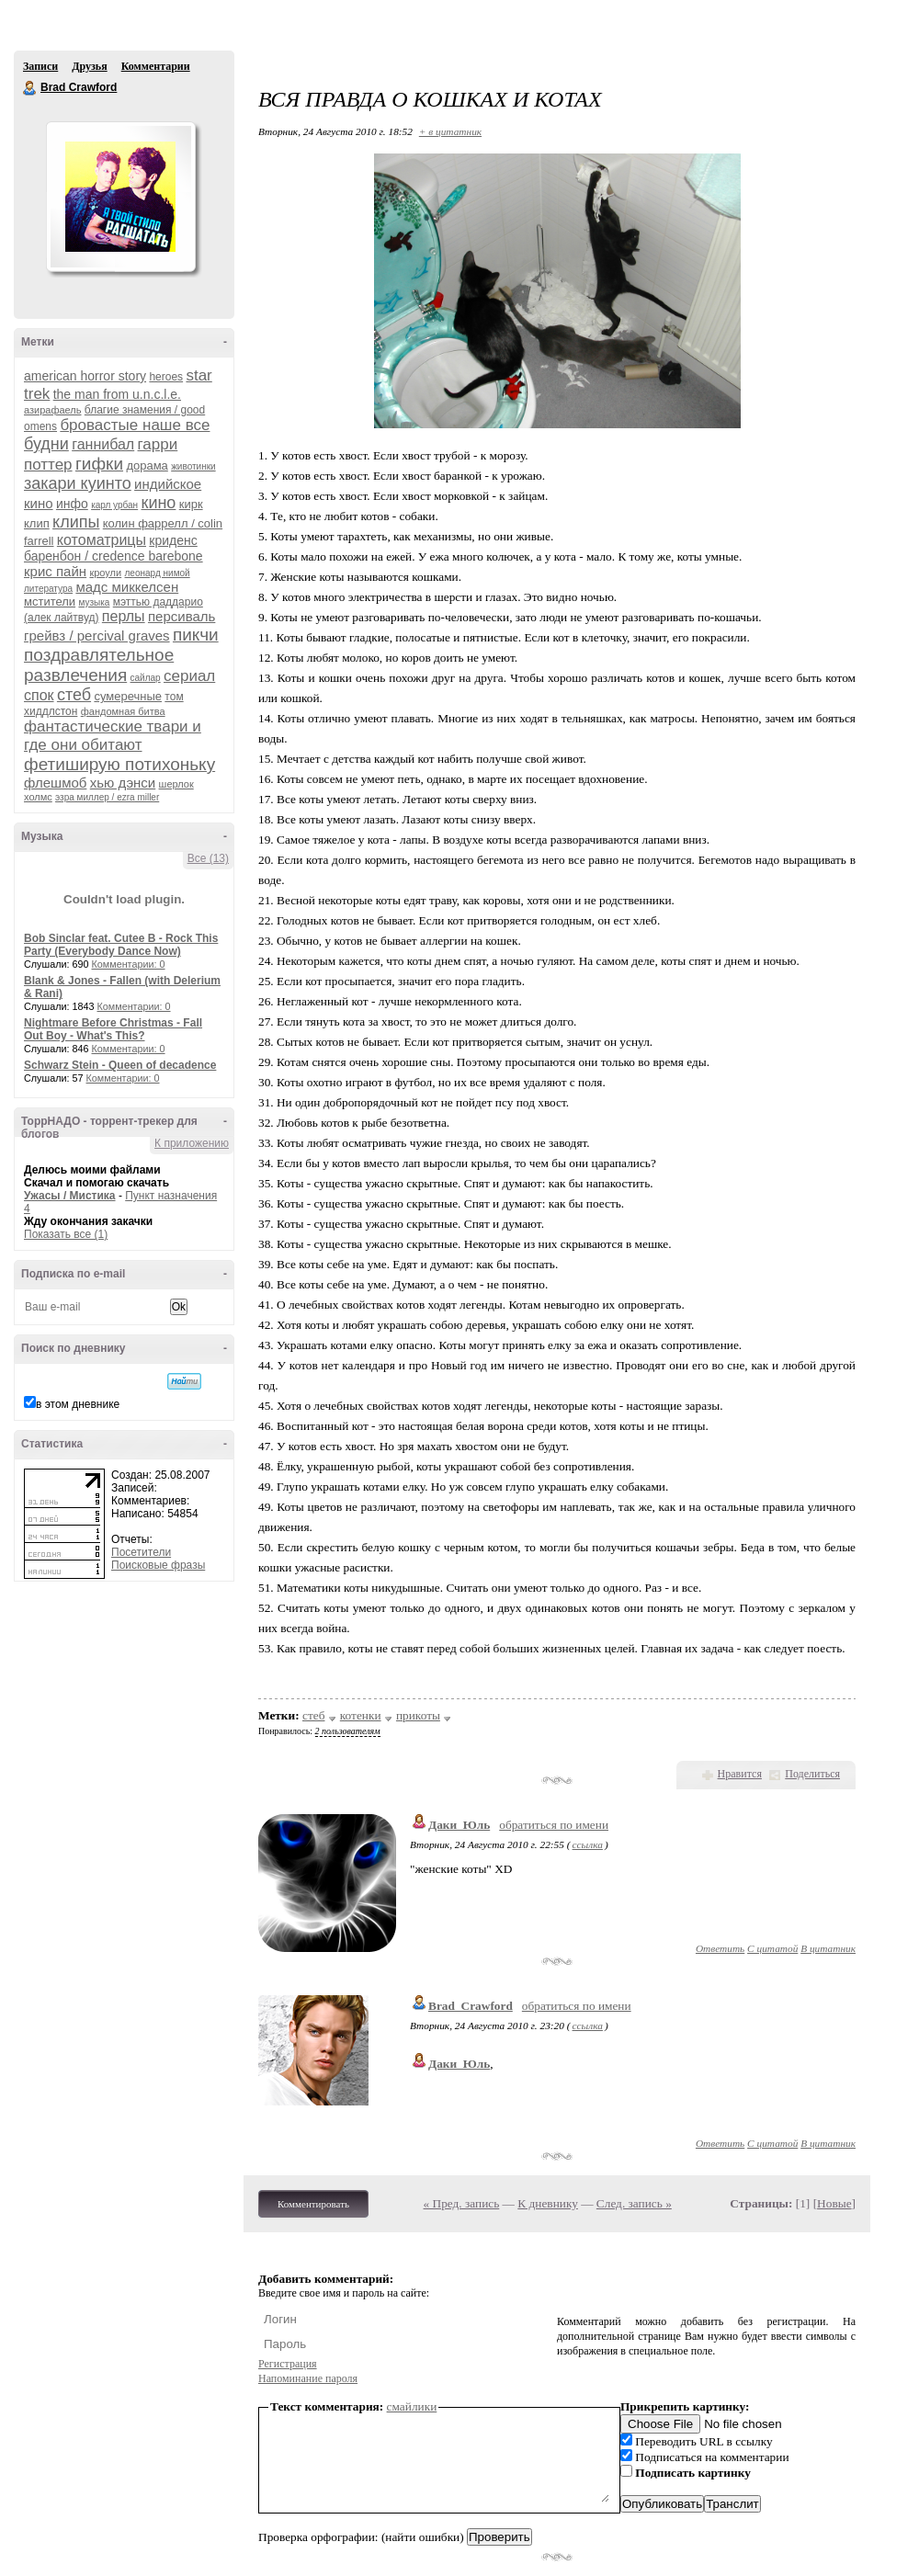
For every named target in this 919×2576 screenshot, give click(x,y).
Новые (834, 2203)
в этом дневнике (77, 1404)
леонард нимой (157, 573)
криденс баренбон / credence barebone (113, 548)
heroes (166, 376)
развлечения (75, 675)
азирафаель (53, 409)
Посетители (141, 1552)
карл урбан (114, 505)
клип (37, 523)
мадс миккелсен (126, 587)
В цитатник (828, 1948)
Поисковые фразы (158, 1565)
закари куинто (77, 483)
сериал (189, 676)
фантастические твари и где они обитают (112, 736)
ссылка (588, 1844)
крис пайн (55, 571)
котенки (360, 1715)
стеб (74, 695)
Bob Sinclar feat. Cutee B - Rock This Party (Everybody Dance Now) (121, 945)
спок (39, 695)
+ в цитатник (450, 131)
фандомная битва (123, 711)
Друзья (89, 66)
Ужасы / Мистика (70, 1195)
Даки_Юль (459, 1825)
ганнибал (103, 444)
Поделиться (812, 1773)
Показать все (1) (66, 1234)
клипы (75, 522)
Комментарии (155, 66)
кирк (191, 504)
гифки (99, 463)
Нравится (740, 1773)
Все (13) (208, 858)
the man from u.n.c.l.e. (117, 394)
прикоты (418, 1715)
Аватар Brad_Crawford (120, 197)
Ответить (720, 1948)
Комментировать (313, 2203)
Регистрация (287, 2363)
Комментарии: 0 (128, 964)
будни (46, 444)
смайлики (412, 2406)
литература (48, 589)
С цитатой (772, 1948)
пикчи (196, 634)
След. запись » (634, 2203)
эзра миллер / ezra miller (107, 797)
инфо (72, 503)
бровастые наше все (135, 425)
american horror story (85, 376)
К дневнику (547, 2203)
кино (159, 503)
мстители (49, 601)
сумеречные (128, 696)
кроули (105, 572)
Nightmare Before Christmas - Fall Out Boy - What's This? (113, 1029)
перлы (123, 616)
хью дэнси (122, 782)
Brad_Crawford (470, 2006)
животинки (193, 466)
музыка (93, 602)
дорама (146, 465)
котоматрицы (101, 540)
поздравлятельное (99, 654)
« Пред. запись (462, 2203)
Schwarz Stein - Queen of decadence (120, 1065)
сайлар (145, 678)
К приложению (191, 1143)
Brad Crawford (30, 88)
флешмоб (55, 782)
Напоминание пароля (307, 2378)
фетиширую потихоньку (119, 764)
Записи (40, 66)
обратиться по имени (553, 1825)
